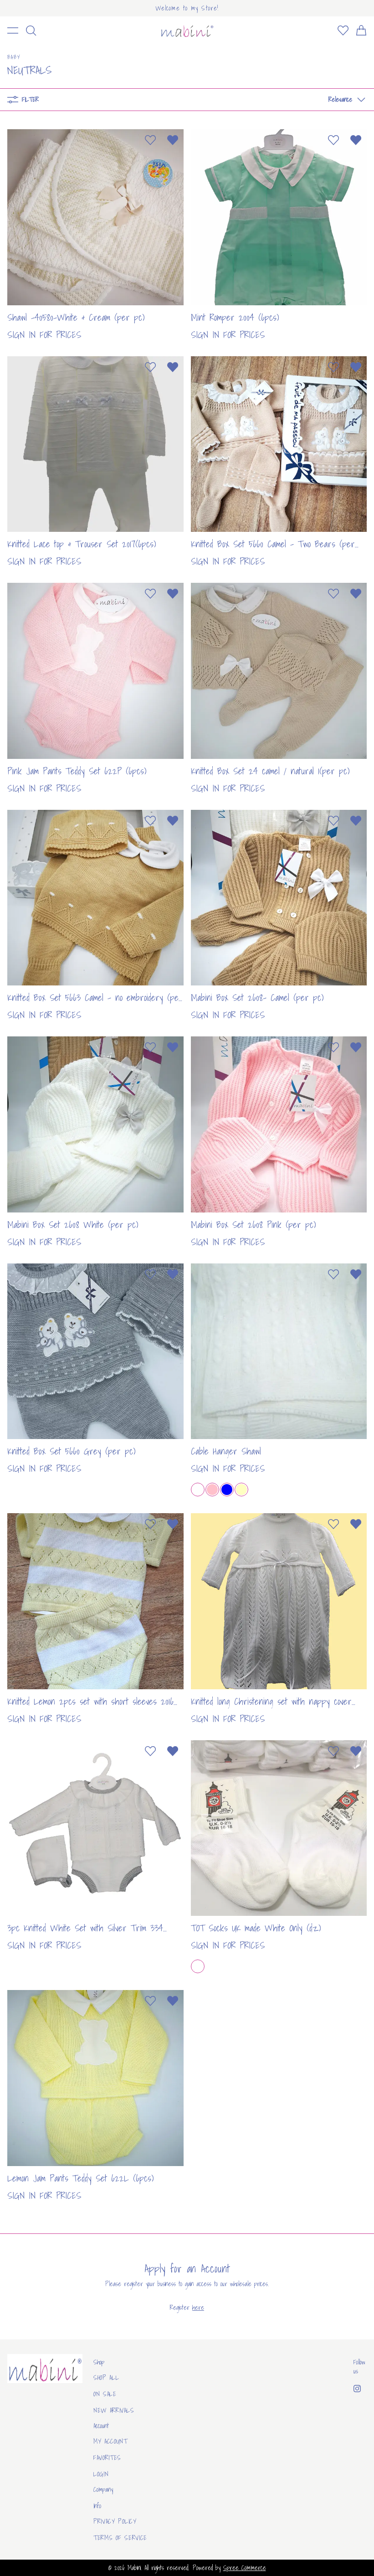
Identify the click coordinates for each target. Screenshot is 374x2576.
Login (101, 2474)
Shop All (106, 2378)
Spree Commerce (244, 2568)
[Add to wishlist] (150, 140)
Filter (23, 99)
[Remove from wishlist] (173, 140)
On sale (105, 2394)
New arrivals (113, 2410)
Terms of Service (120, 2538)
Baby (13, 57)
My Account (110, 2441)
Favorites (107, 2458)
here (198, 2308)
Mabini (134, 2568)
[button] (344, 100)
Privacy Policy (115, 2521)
